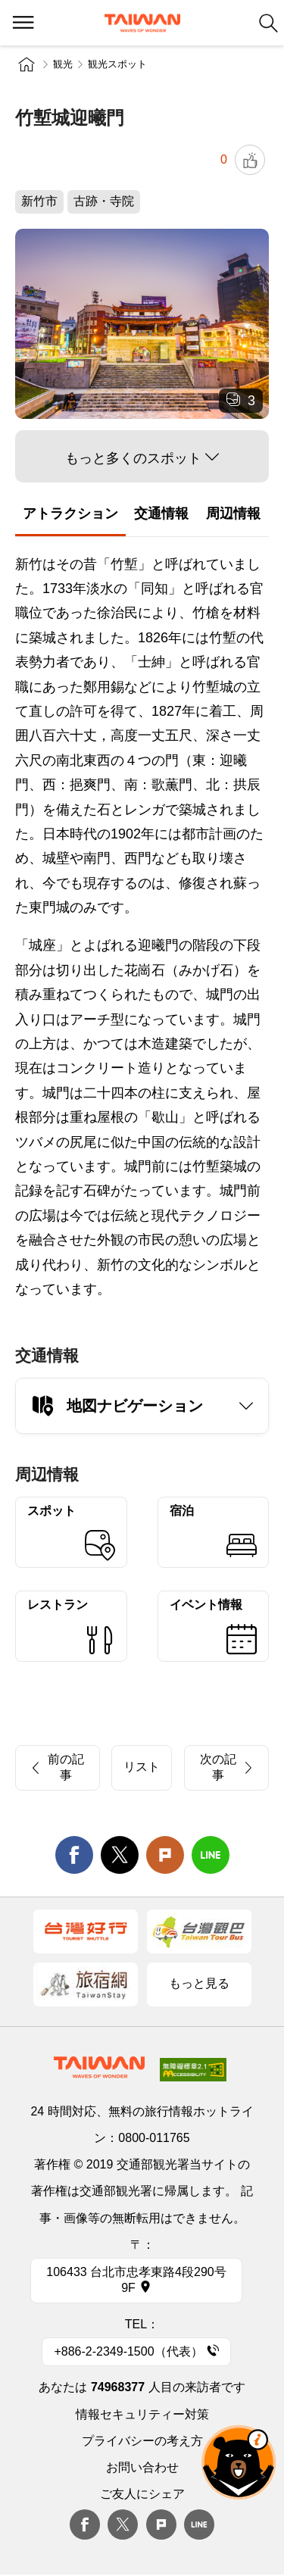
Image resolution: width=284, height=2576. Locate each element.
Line (199, 2524)
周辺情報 (233, 513)
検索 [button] (268, 23)
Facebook (85, 2524)
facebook (74, 1855)
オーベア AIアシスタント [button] (238, 2462)
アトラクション (70, 513)
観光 (63, 64)
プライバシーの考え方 (142, 2440)
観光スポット (117, 64)
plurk (161, 2524)
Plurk (165, 1855)
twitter (120, 1855)
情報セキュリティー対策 (142, 2414)
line (210, 1855)
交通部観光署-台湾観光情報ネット (142, 23)
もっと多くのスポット (133, 458)
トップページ (26, 64)
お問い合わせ (142, 2467)
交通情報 (161, 513)
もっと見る (199, 1983)
